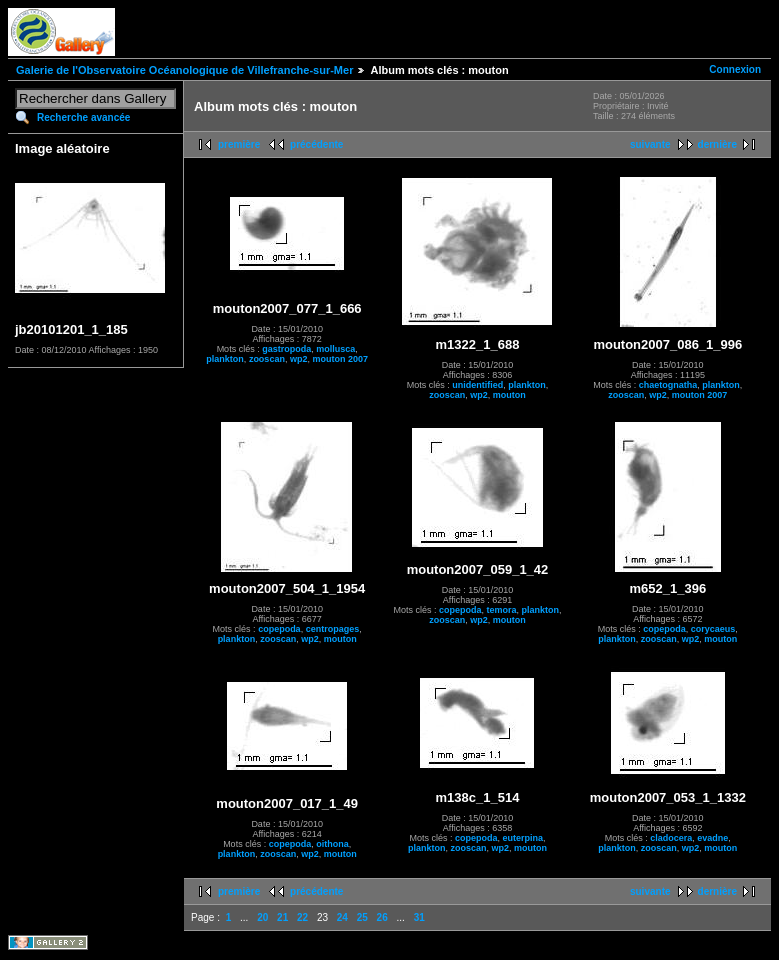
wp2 (299, 359)
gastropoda (286, 349)
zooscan (267, 359)
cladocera (671, 838)
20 (262, 917)
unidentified (477, 385)
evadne (712, 838)
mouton (509, 395)
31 (419, 917)
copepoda (279, 629)
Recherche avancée (83, 117)
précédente (316, 144)
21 (282, 917)
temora (501, 610)
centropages (333, 629)
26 (382, 917)
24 (342, 917)
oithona (332, 844)
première (239, 144)
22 (302, 917)
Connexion (735, 69)
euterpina (523, 838)
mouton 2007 (340, 359)
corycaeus (713, 629)
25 (362, 917)
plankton (225, 359)
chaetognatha (668, 385)
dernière (717, 144)
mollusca (335, 349)
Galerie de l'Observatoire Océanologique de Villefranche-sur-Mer (184, 70)
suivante (650, 144)
